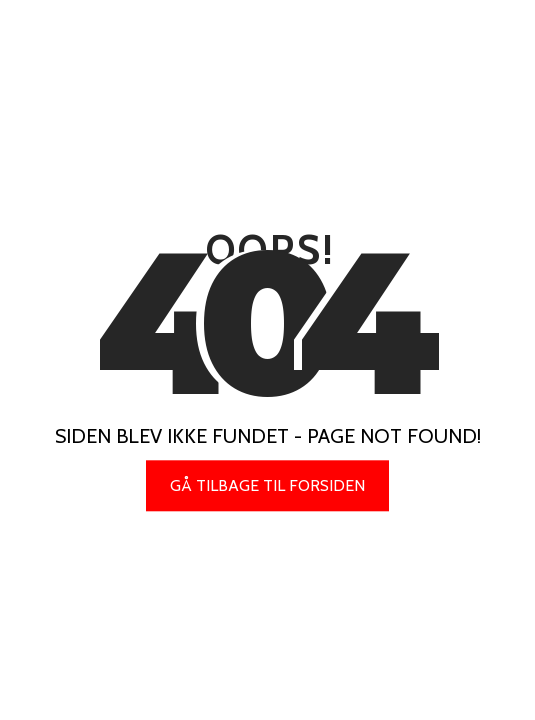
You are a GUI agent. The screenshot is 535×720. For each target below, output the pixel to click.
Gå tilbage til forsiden (267, 485)
